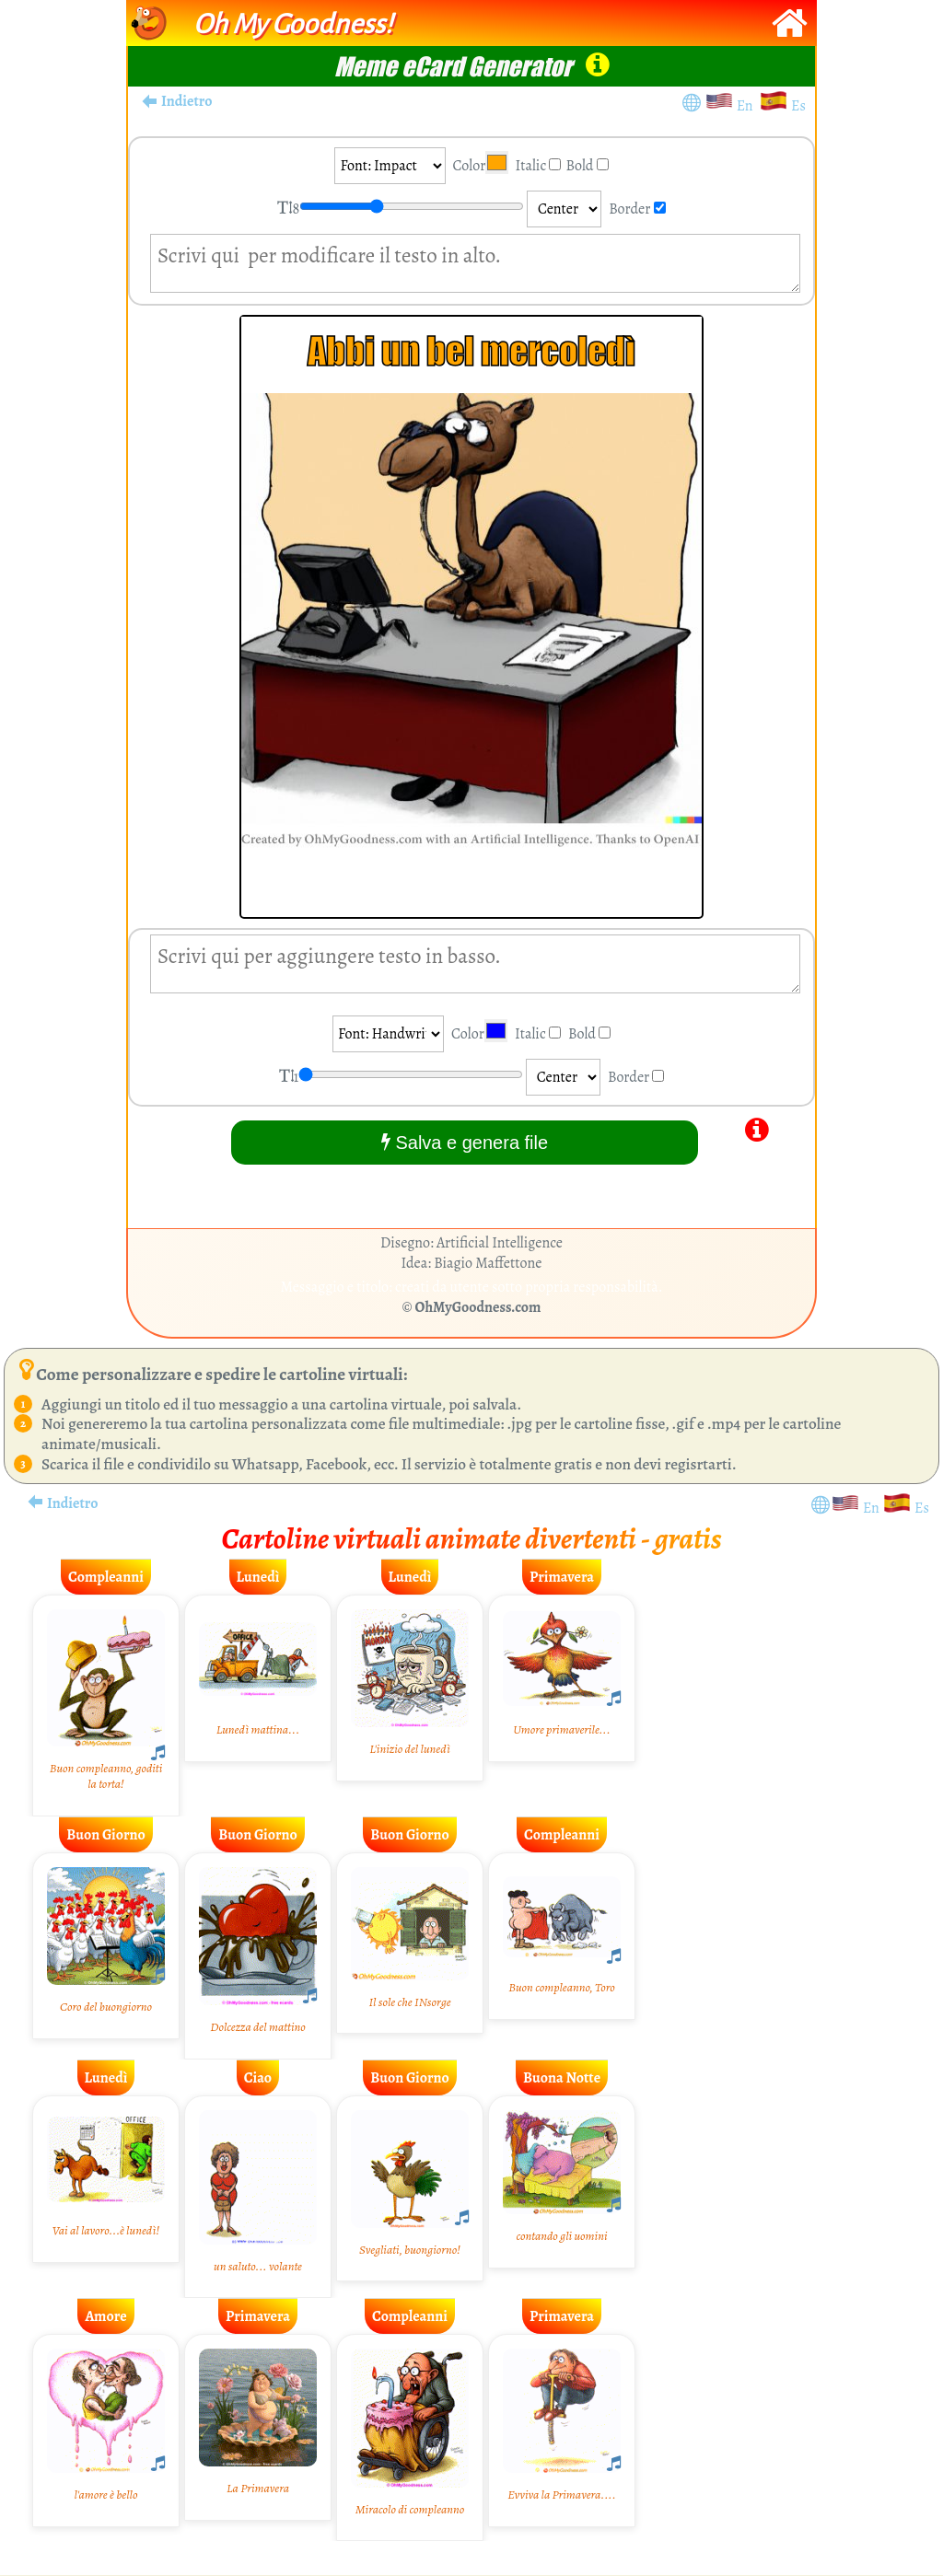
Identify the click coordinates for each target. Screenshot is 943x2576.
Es (798, 106)
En (748, 106)
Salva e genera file (464, 1142)
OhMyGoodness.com (478, 1307)
